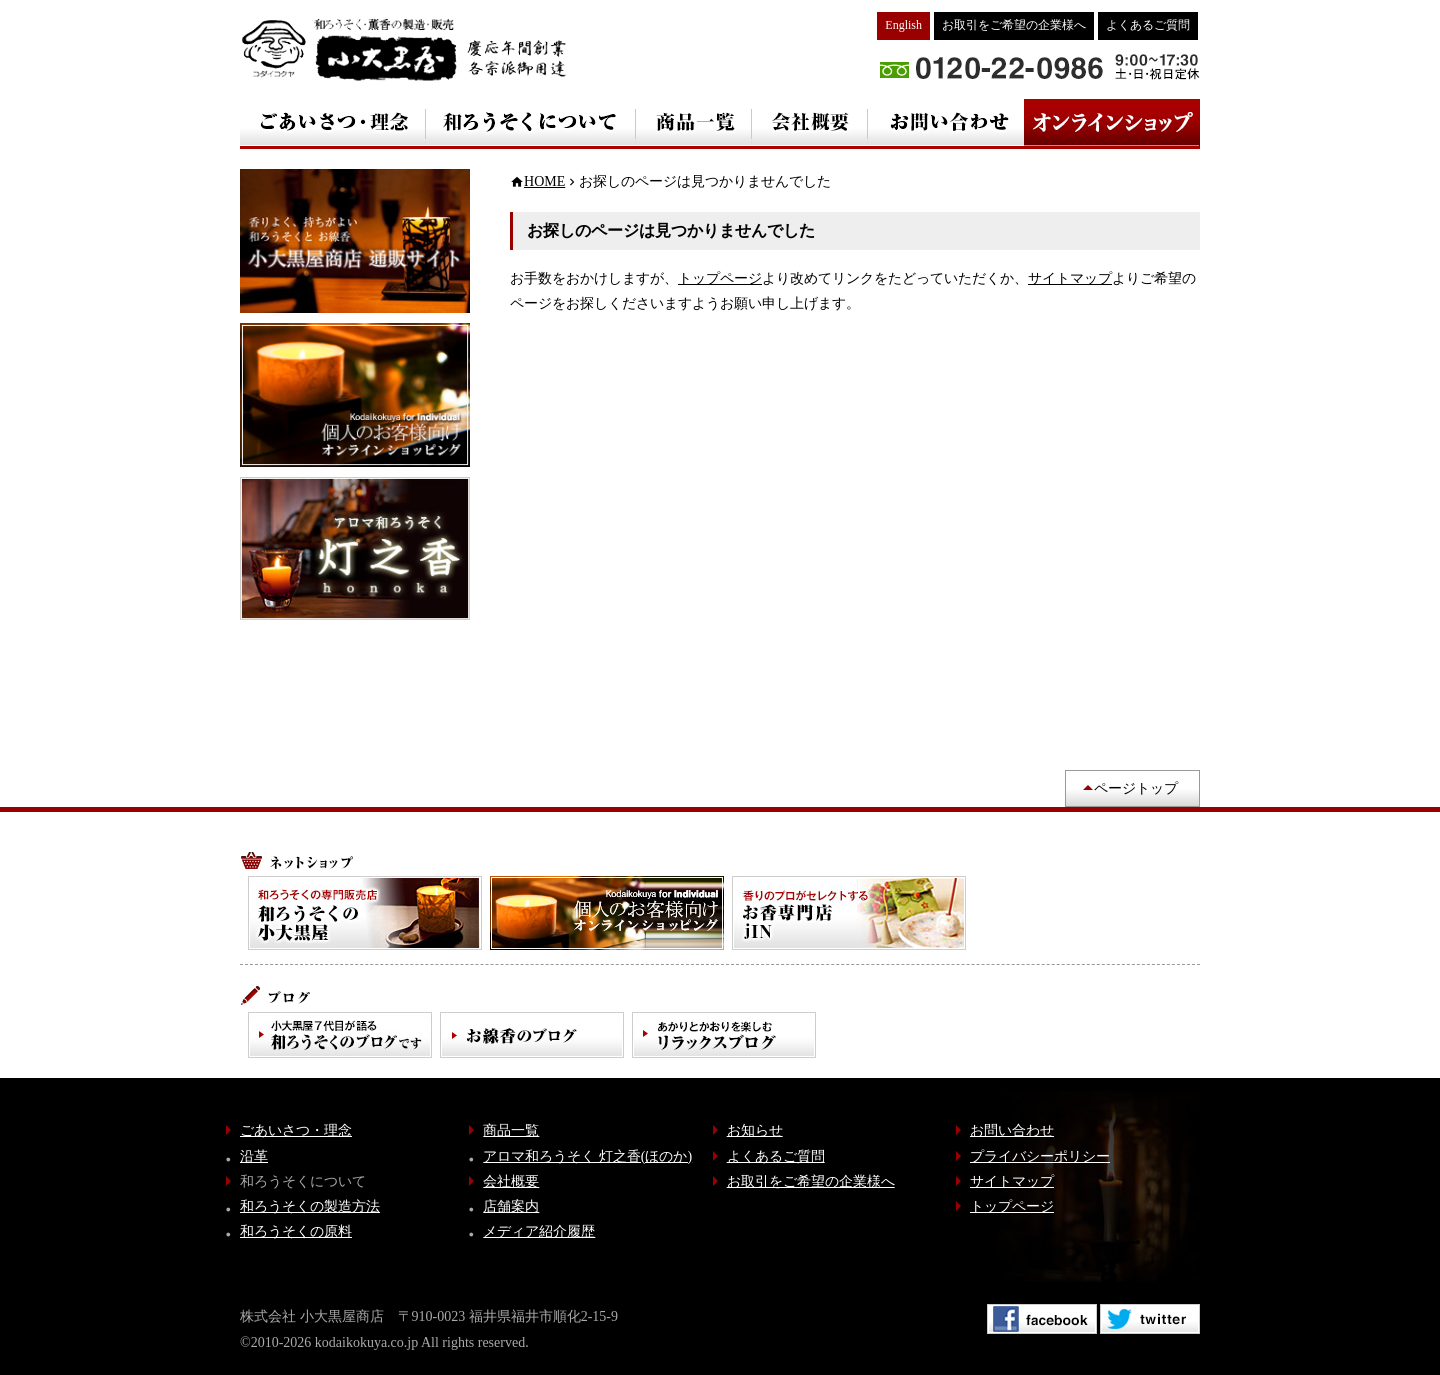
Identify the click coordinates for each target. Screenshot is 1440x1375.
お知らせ (755, 1130)
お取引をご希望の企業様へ (1014, 25)
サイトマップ (1070, 278)
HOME (544, 181)
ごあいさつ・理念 (296, 1130)
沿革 (254, 1156)
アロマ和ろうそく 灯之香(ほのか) (587, 1156)
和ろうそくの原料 (296, 1231)
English (903, 25)
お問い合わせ (1012, 1130)
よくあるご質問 (1148, 25)
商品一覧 (511, 1130)
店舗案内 (511, 1206)
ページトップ (1136, 788)
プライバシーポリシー (1040, 1156)
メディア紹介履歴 (539, 1231)
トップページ (720, 278)
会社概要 (511, 1181)
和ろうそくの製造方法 (310, 1206)
